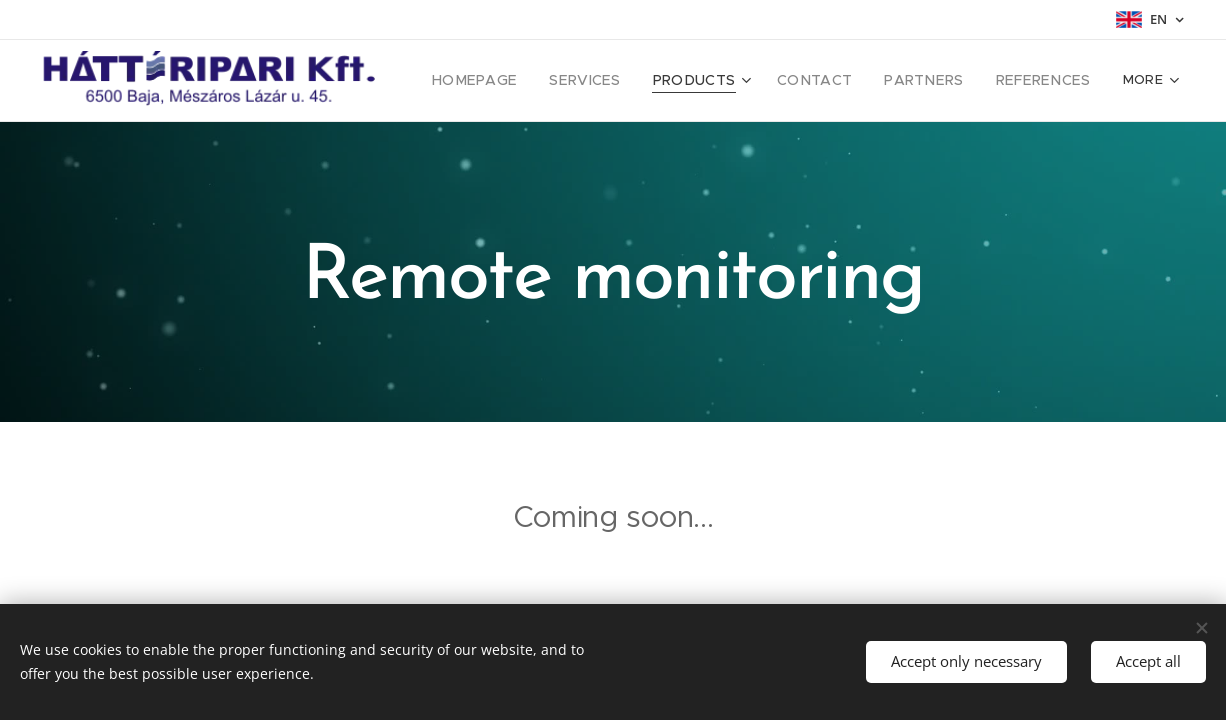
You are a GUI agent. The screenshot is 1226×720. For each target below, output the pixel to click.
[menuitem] (517, 81)
